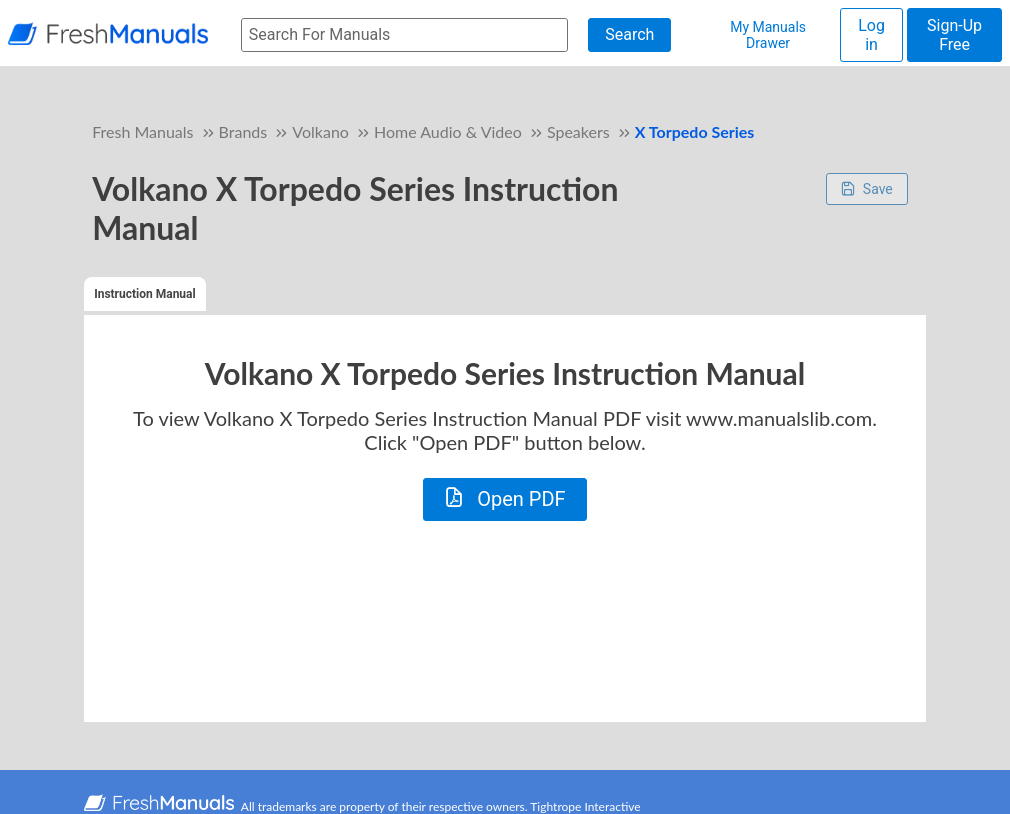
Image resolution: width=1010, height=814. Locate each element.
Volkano (320, 131)
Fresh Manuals (142, 131)
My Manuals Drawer (768, 35)
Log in (871, 35)
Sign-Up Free (954, 35)
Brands (243, 131)
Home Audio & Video (448, 131)
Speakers (578, 131)
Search (629, 34)
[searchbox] (404, 35)
